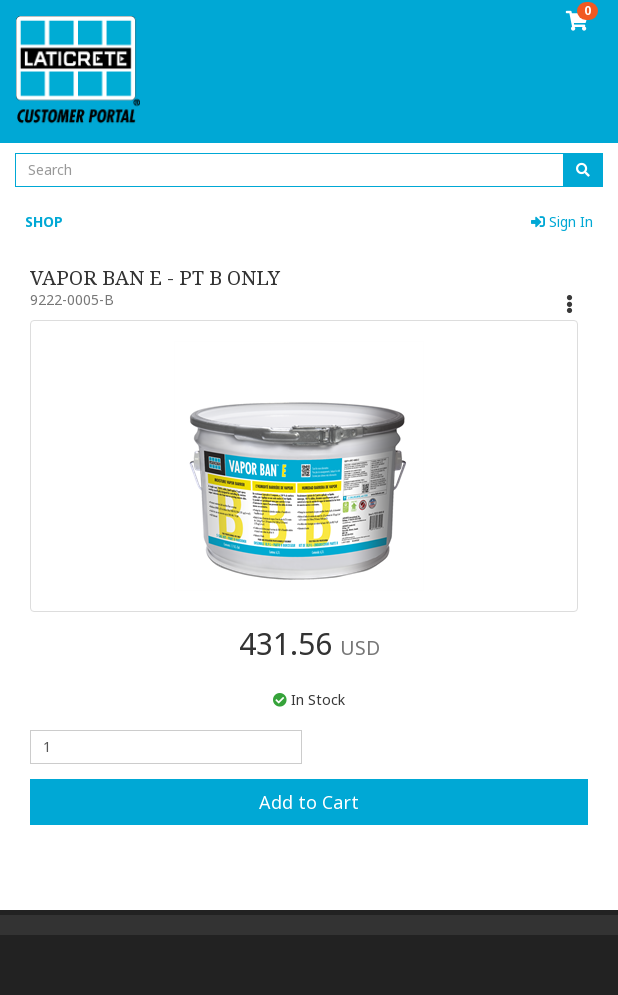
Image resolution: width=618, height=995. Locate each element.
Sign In (562, 221)
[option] (299, 466)
